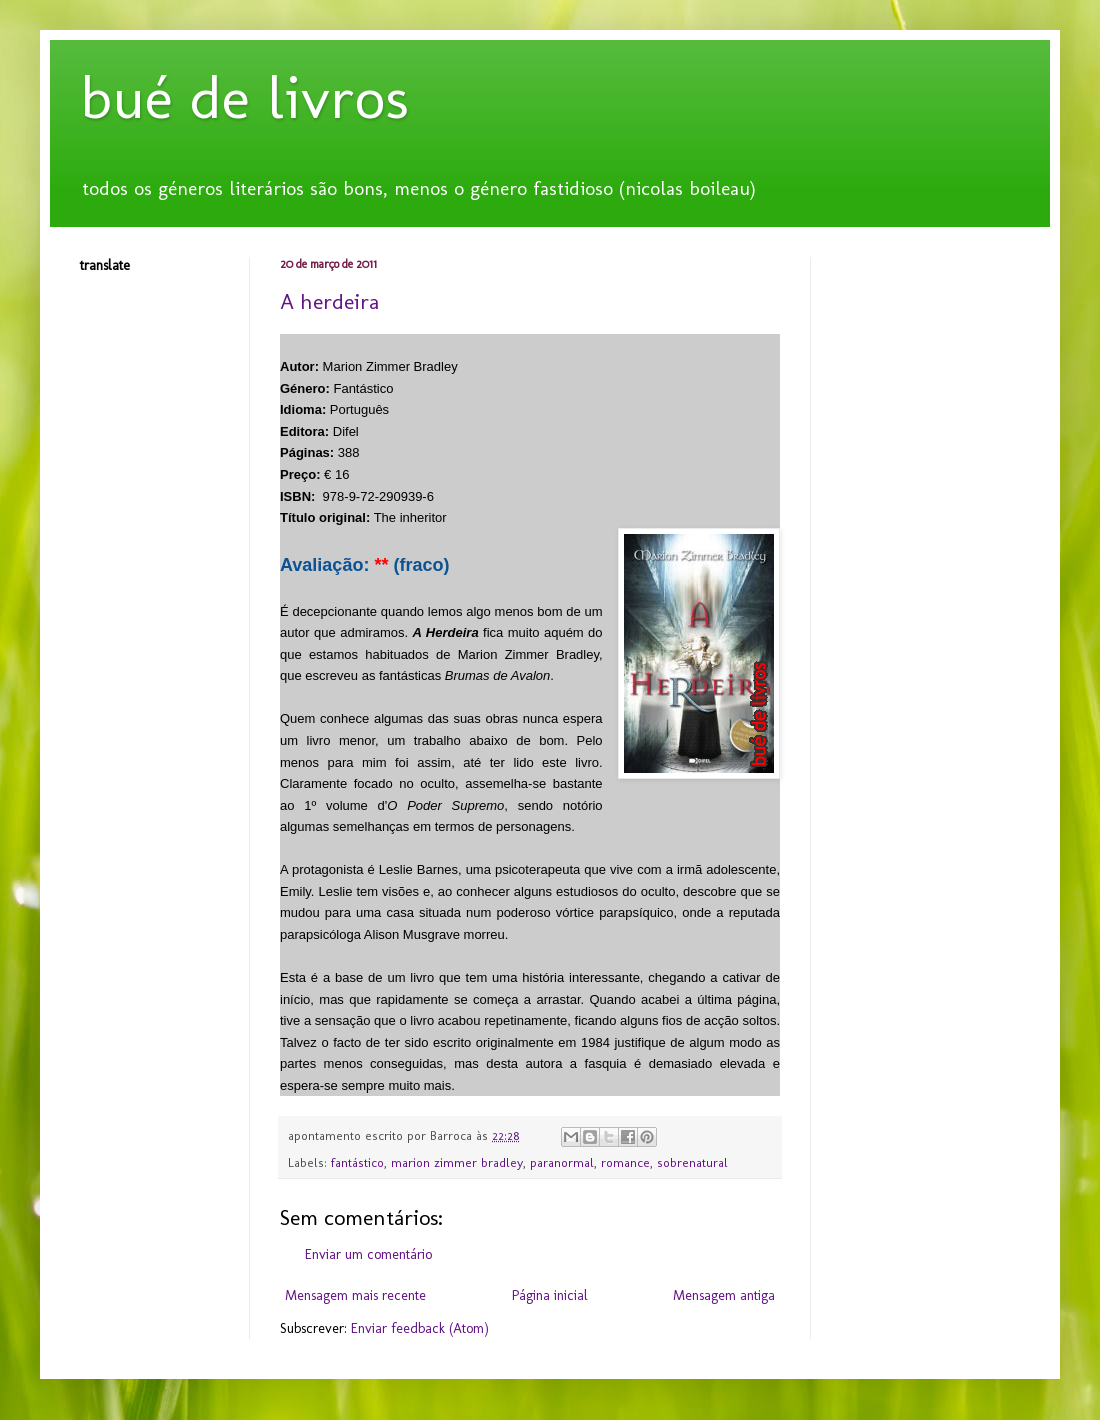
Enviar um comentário (368, 1254)
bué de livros (244, 97)
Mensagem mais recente (355, 1295)
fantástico (357, 1162)
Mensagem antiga (724, 1295)
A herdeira (329, 301)
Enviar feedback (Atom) (420, 1328)
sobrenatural (692, 1162)
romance (625, 1162)
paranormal (562, 1162)
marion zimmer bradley (457, 1162)
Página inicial (550, 1295)
